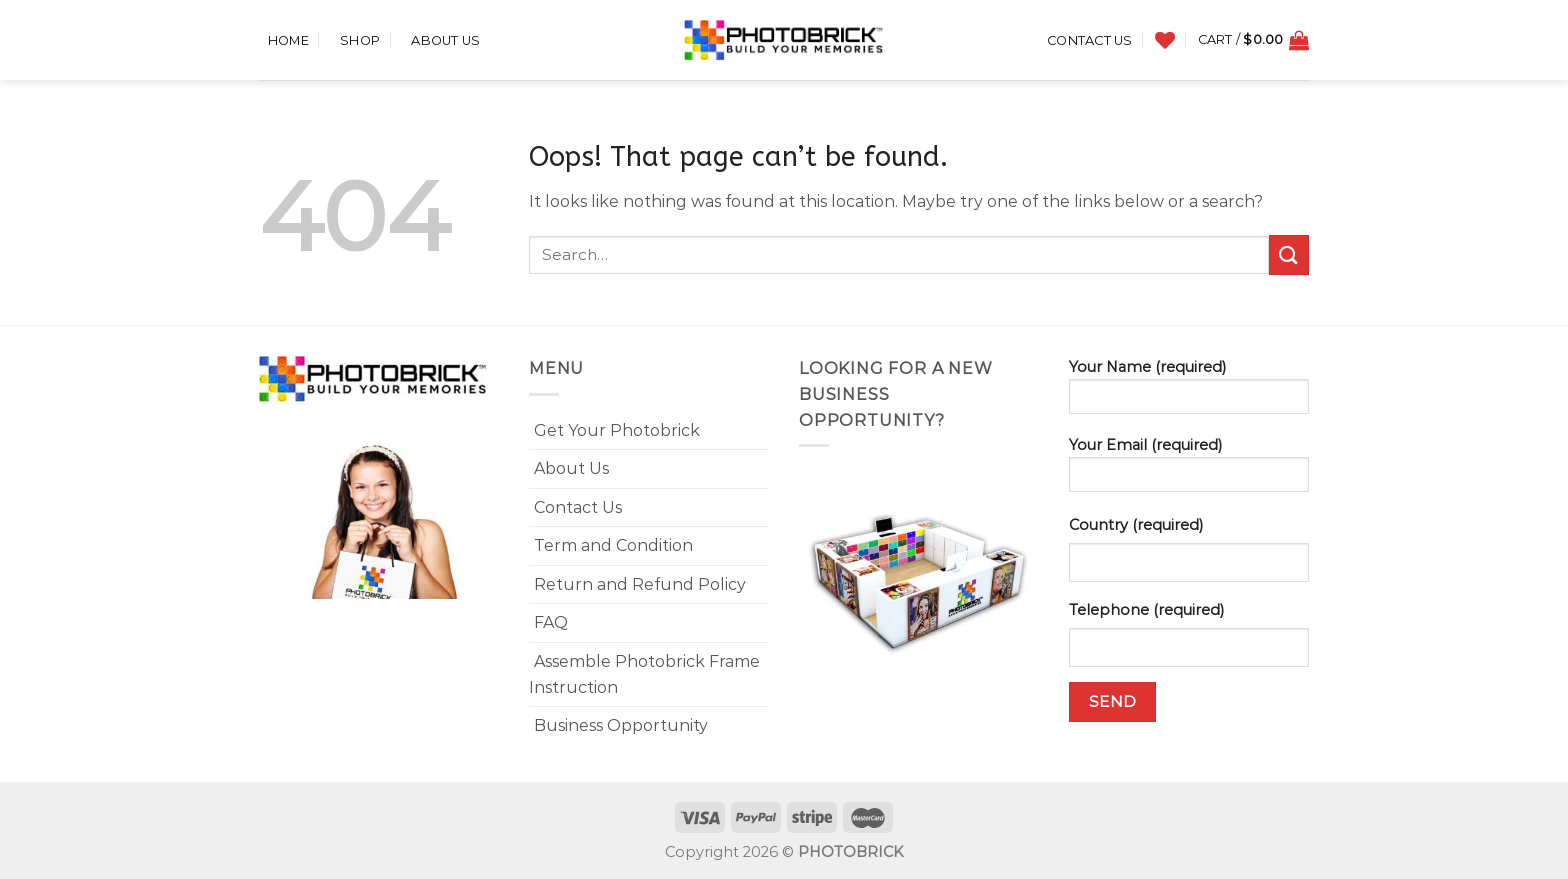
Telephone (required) (1146, 610)
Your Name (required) (1189, 393)
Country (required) (1136, 525)
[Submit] (1289, 254)
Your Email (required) (1189, 471)
